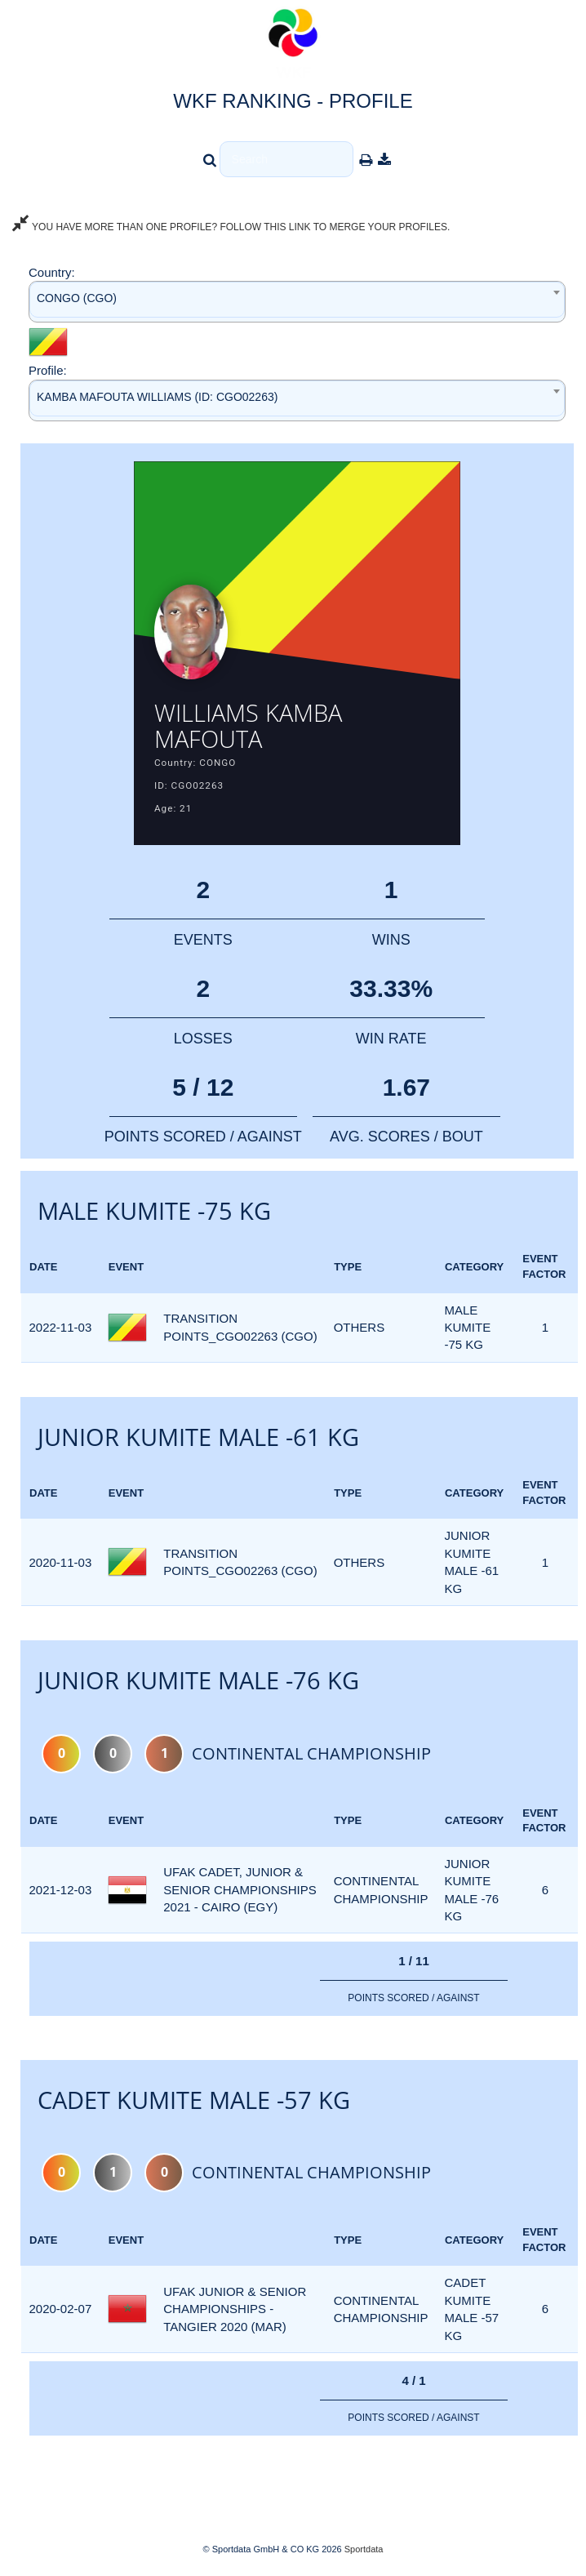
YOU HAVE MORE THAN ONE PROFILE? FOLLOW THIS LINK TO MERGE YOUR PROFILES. (231, 227)
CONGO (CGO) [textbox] (77, 298)
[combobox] (297, 302)
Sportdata (364, 2549)
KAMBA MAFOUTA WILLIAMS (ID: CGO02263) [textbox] (157, 396)
